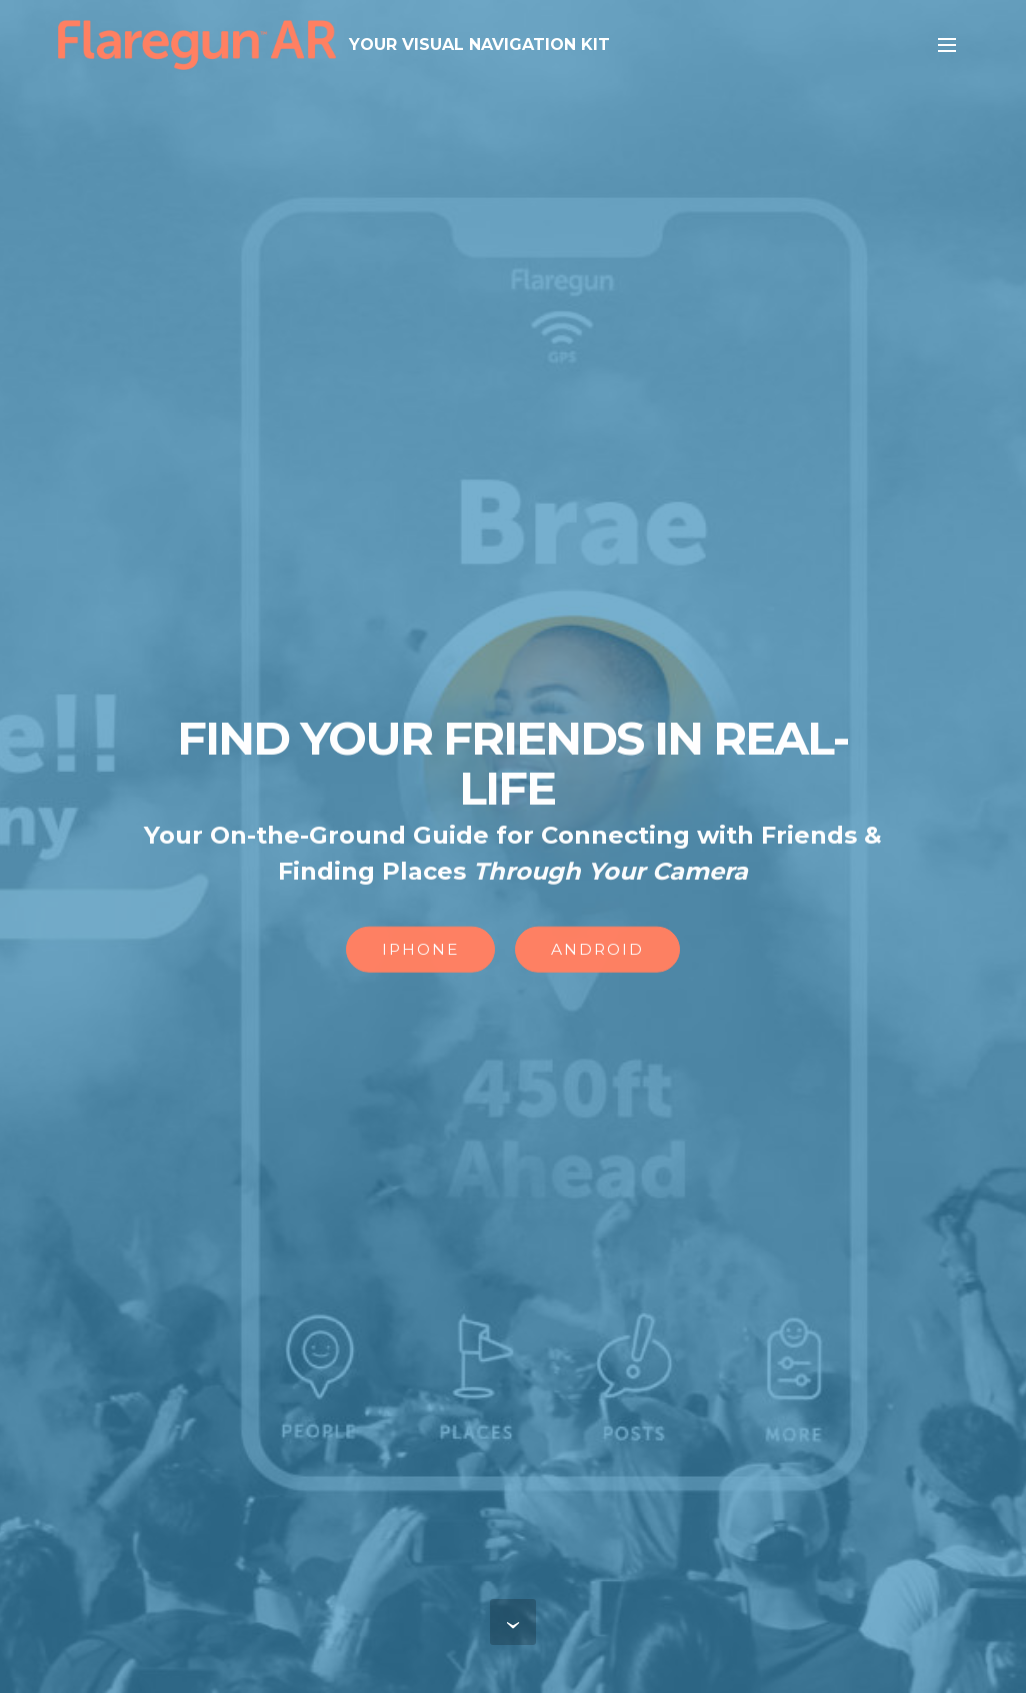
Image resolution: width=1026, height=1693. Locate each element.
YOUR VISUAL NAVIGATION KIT (479, 44)
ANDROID (597, 950)
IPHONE (420, 950)
